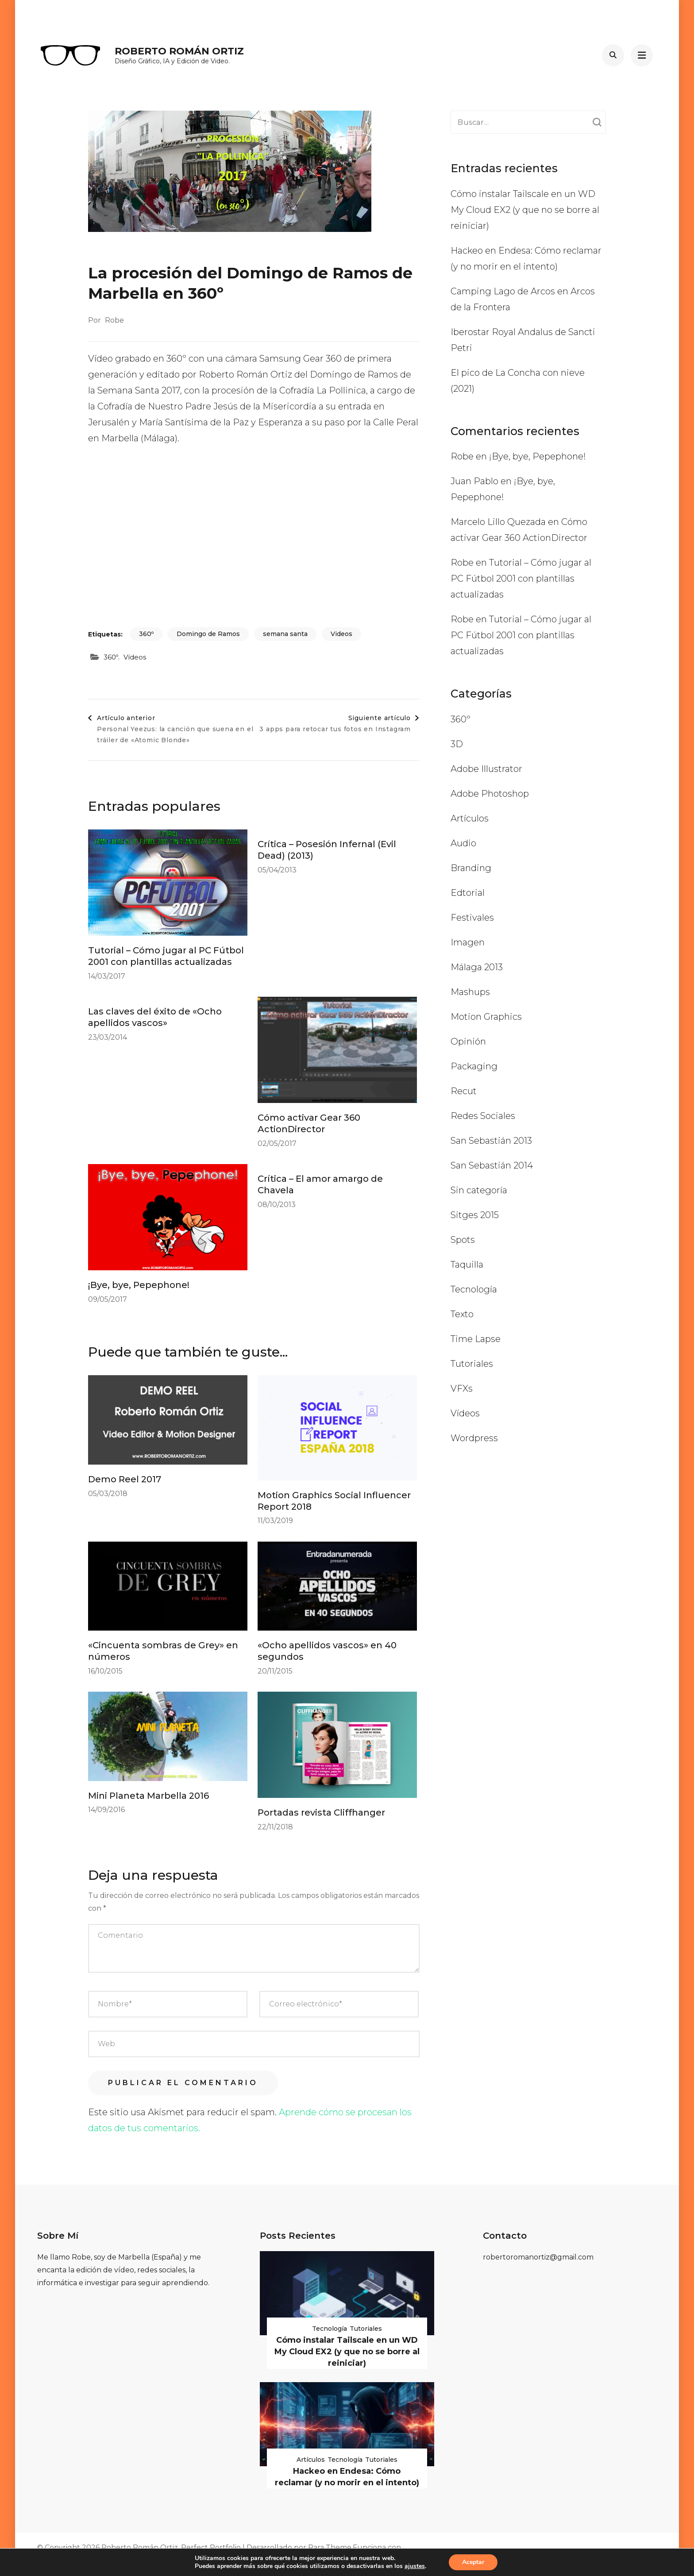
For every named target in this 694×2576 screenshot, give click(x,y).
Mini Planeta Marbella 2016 (148, 1795)
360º (146, 634)
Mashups (470, 992)
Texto (462, 1314)
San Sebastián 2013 (491, 1140)
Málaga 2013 (477, 967)
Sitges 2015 (475, 1215)
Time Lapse (476, 1339)
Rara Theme (329, 2547)
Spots (463, 1239)
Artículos (470, 818)
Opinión (468, 1041)
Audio (463, 843)
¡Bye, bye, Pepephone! (138, 1285)
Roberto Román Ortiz (179, 51)
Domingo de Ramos (208, 634)
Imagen (468, 942)
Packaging (474, 1066)
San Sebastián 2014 (492, 1165)
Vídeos (134, 657)
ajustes (415, 2566)
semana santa (285, 634)
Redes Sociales (483, 1116)
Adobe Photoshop (490, 793)
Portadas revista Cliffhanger (321, 1812)
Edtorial (468, 892)
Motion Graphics (486, 1016)
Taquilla (467, 1264)
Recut (464, 1091)
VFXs (462, 1388)
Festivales (472, 917)
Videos (341, 634)
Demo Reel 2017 (124, 1479)
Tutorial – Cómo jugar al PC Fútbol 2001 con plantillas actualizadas (521, 578)
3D (457, 744)
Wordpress (474, 1438)
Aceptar (473, 2562)
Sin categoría (479, 1190)
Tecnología (474, 1289)
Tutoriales (472, 1363)
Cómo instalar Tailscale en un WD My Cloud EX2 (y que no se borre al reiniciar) (525, 210)
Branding (471, 868)
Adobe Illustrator (486, 769)
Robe (114, 320)
